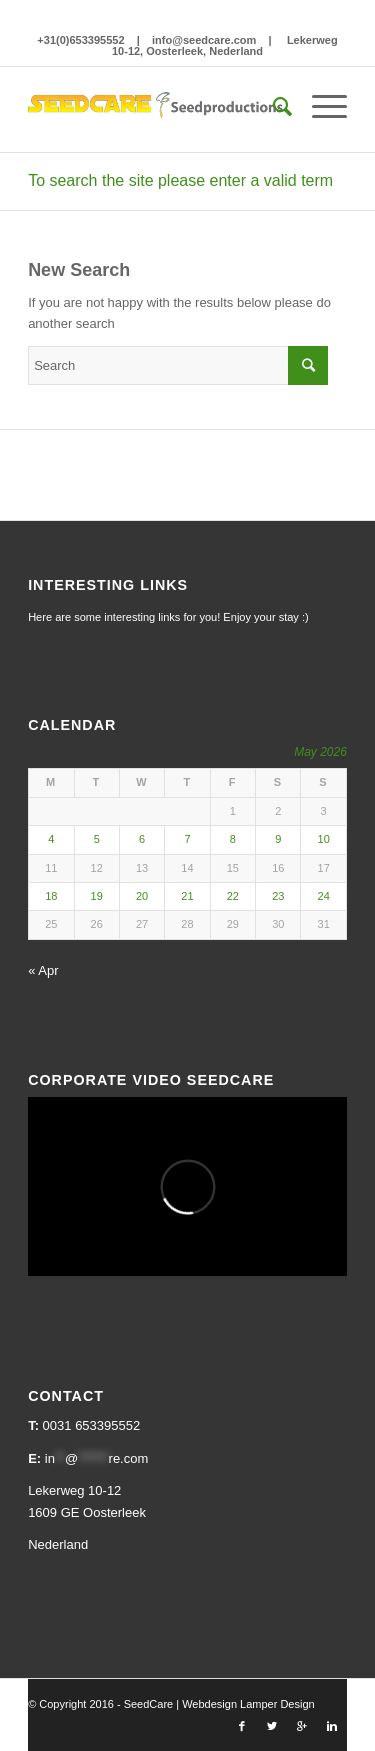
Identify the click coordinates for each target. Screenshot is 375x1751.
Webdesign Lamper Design (248, 1704)
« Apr (43, 970)
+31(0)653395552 (80, 40)
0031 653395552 (92, 1425)
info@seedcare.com (204, 40)
